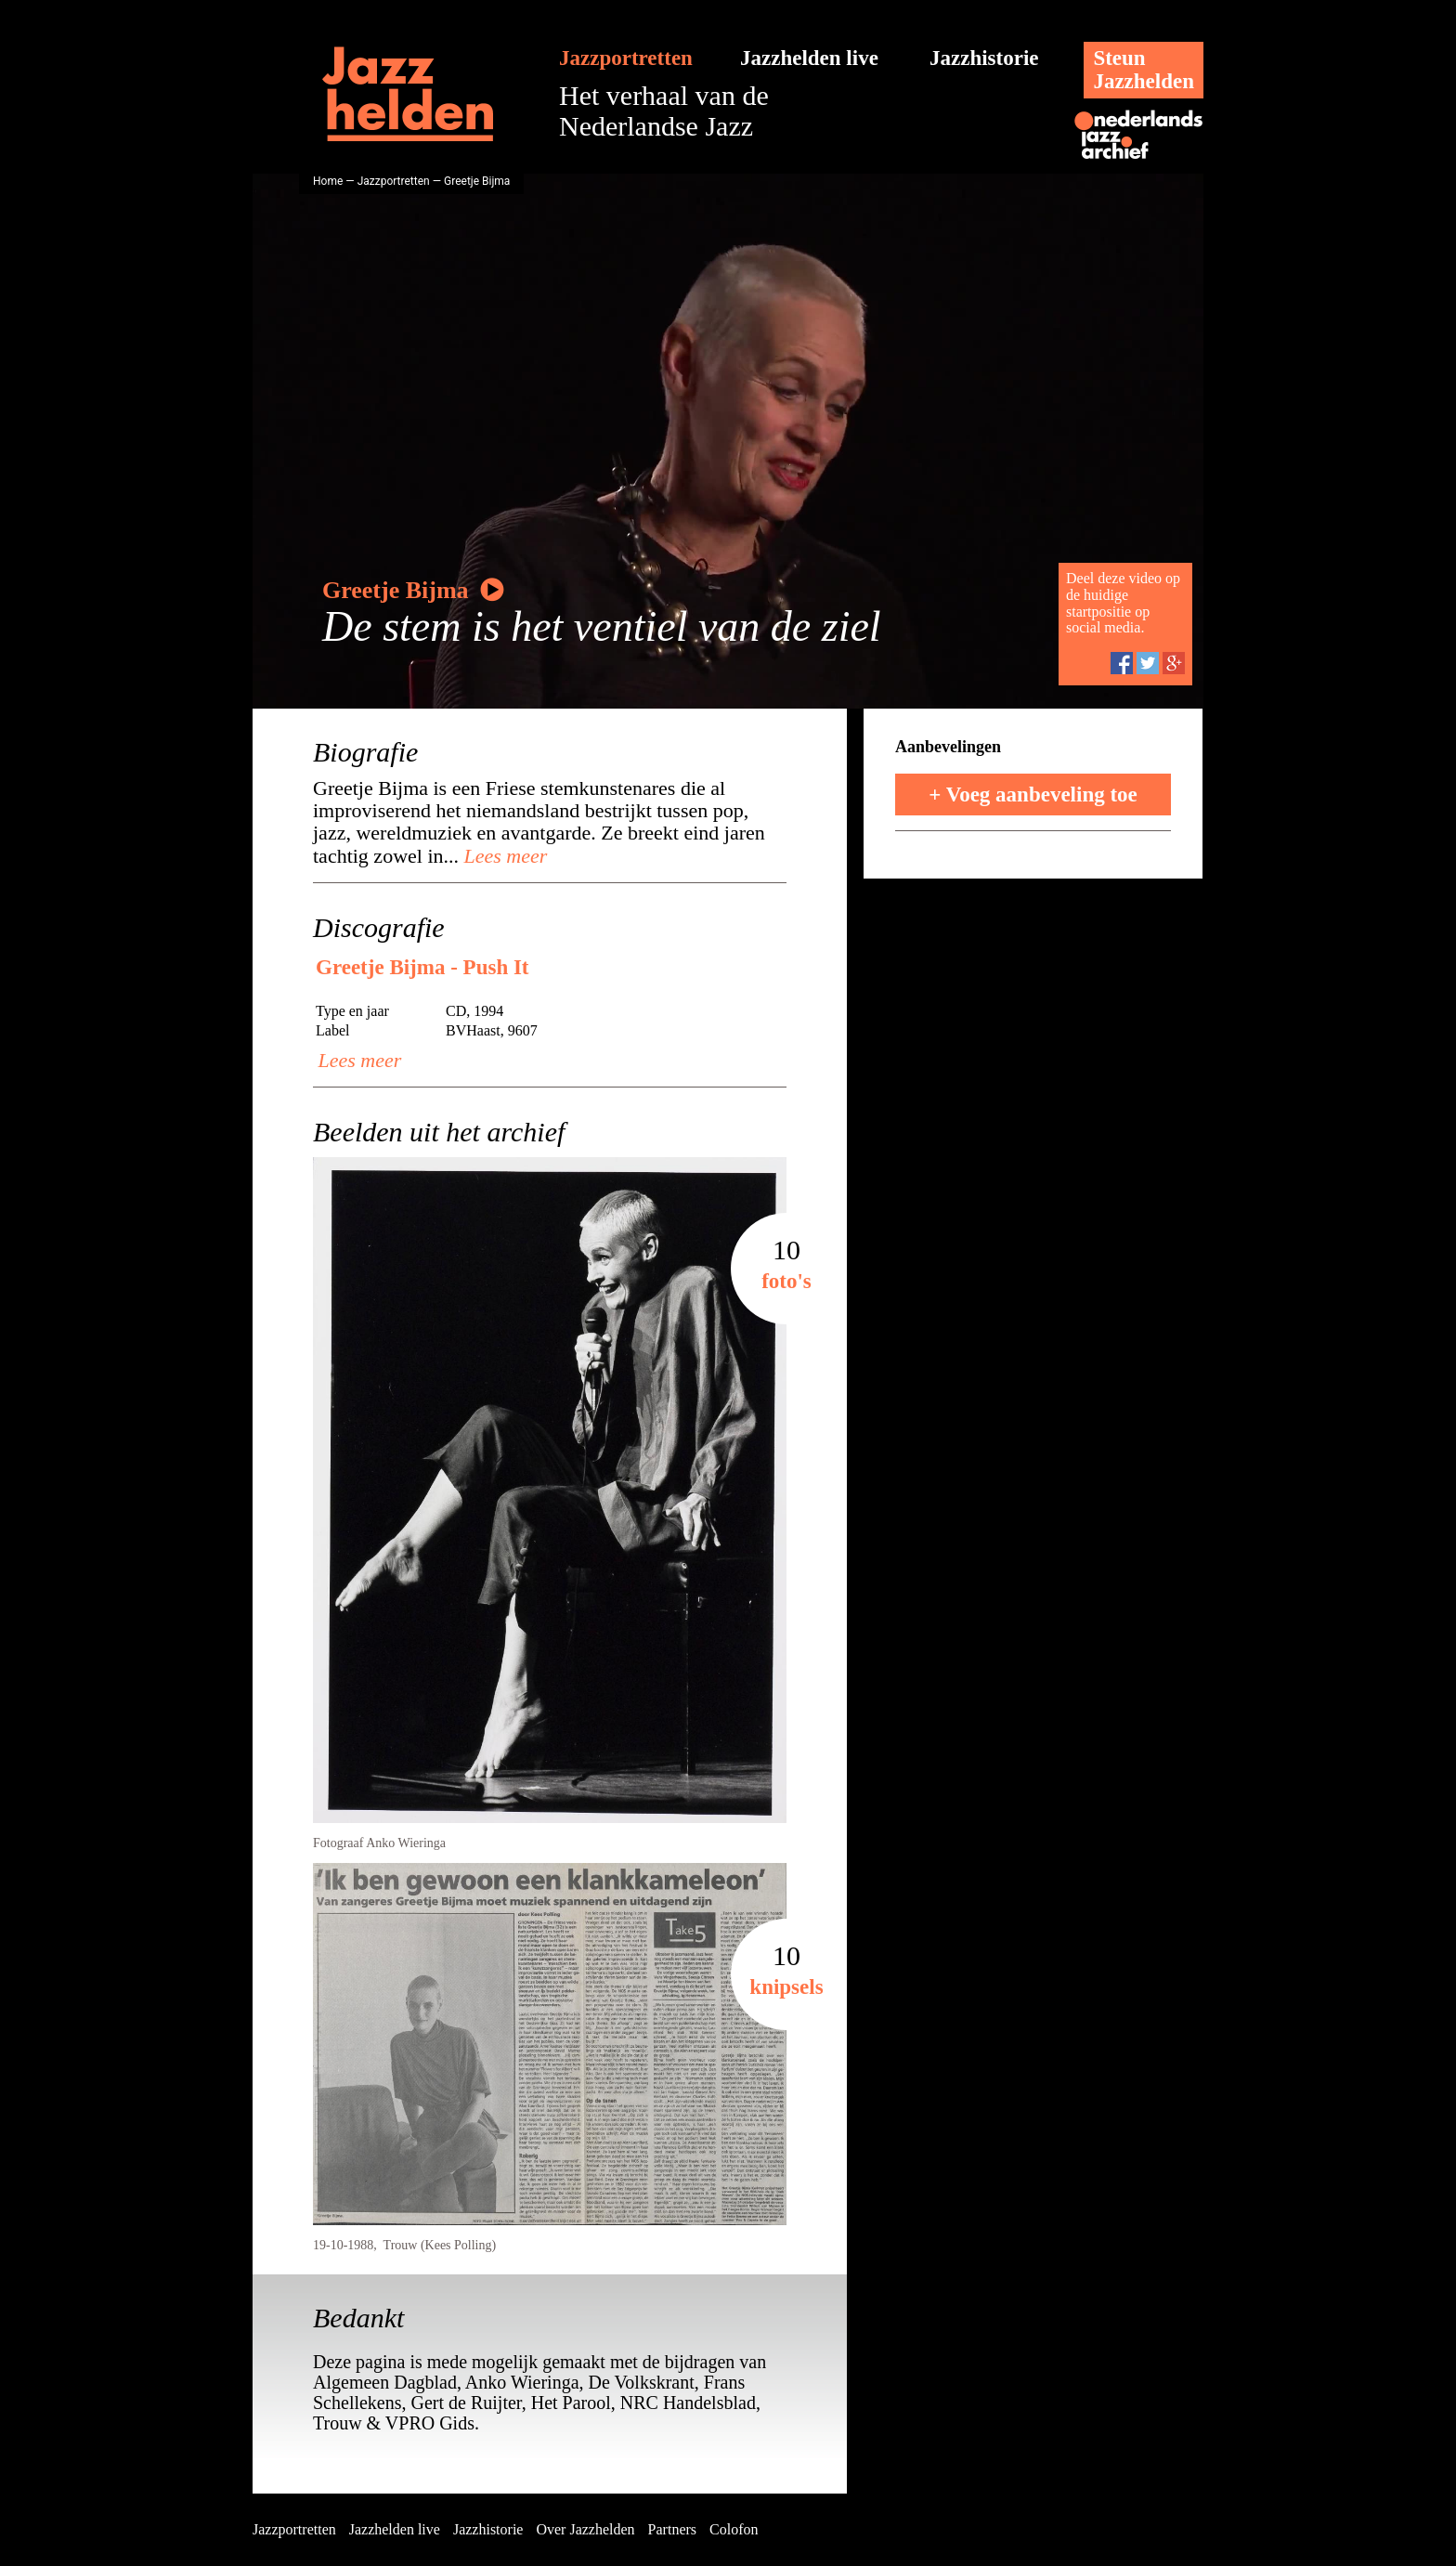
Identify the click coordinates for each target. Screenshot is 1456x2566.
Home (328, 181)
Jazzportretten (626, 58)
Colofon (733, 2529)
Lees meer (503, 855)
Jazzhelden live (809, 58)
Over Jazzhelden (585, 2529)
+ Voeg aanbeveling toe (1033, 794)
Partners (672, 2529)
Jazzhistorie (984, 58)
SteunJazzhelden (1143, 69)
